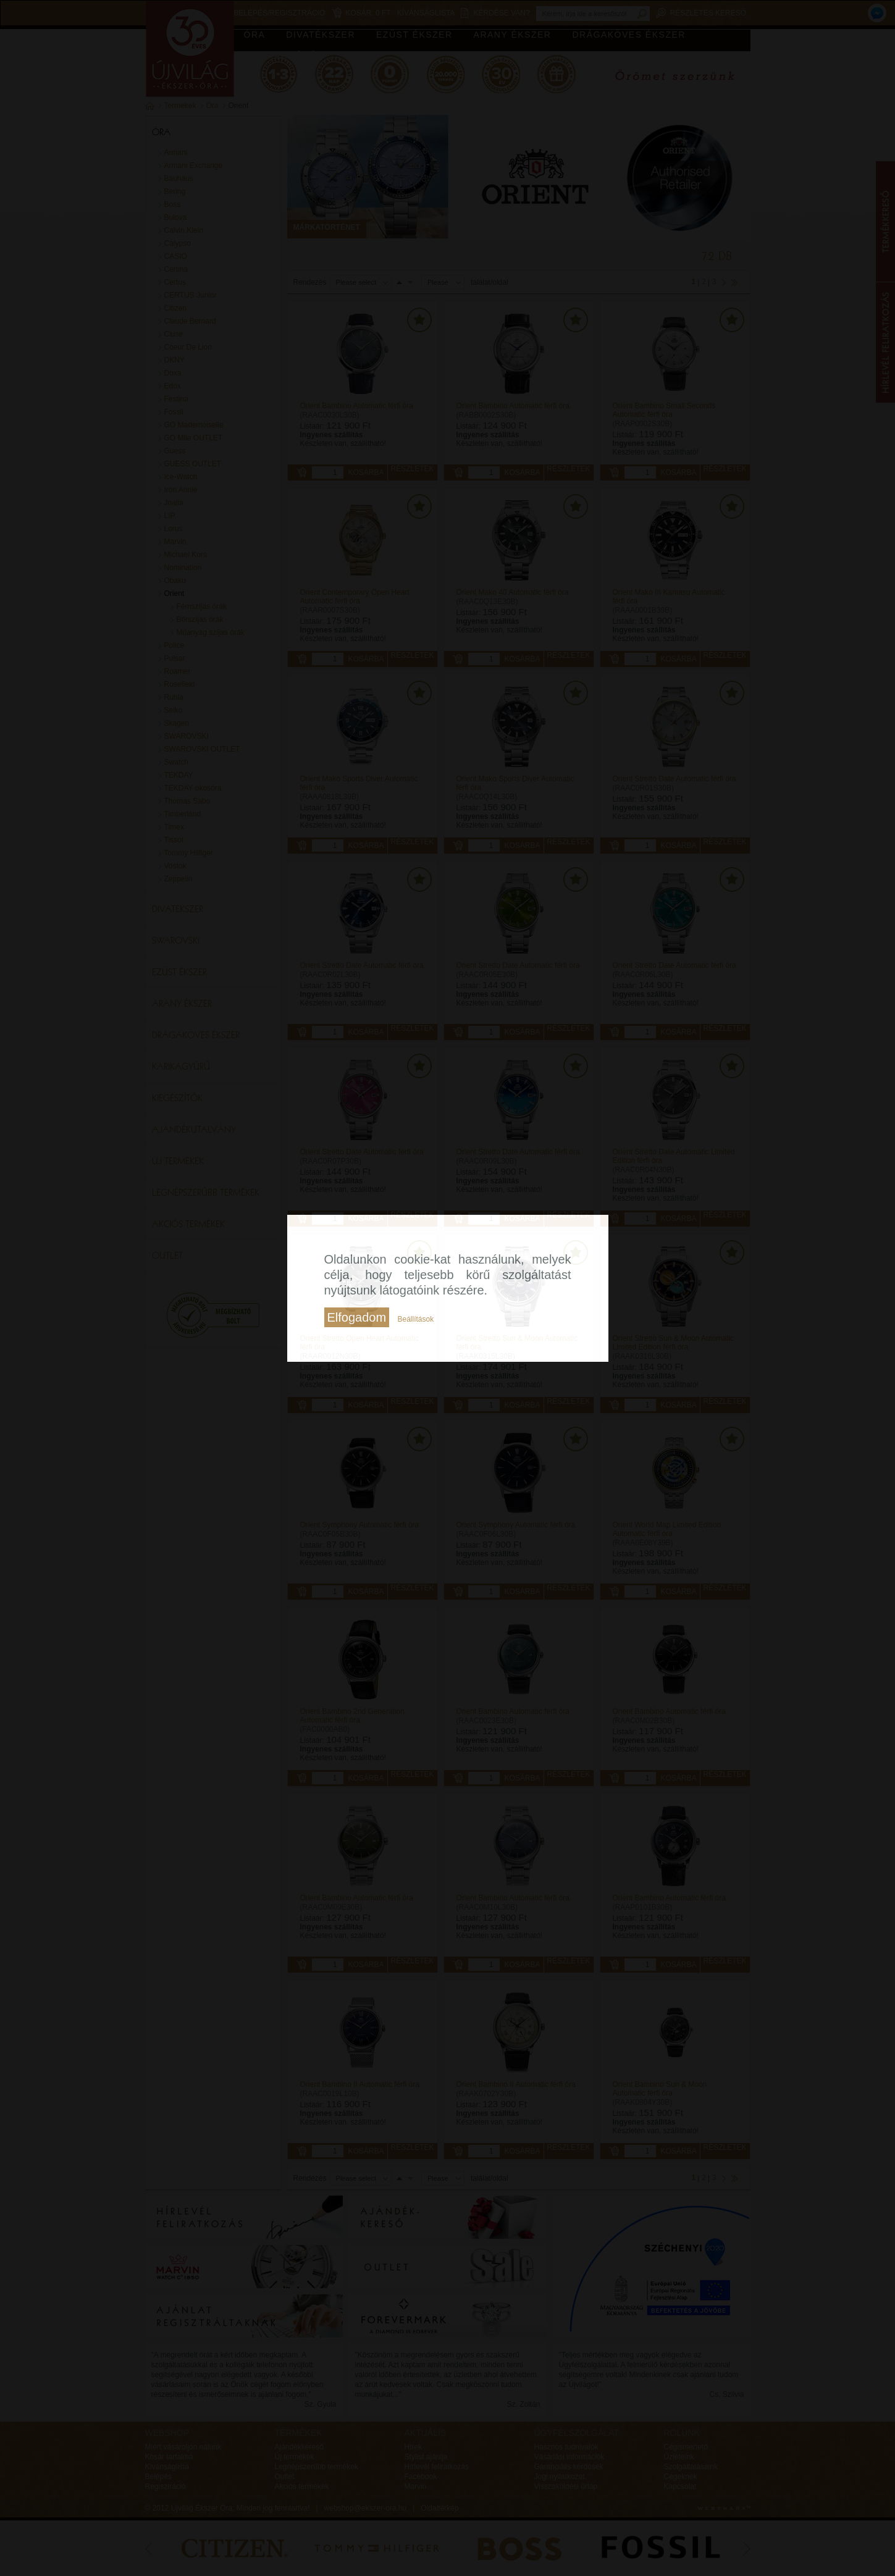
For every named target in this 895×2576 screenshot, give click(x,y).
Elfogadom (357, 1317)
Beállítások (415, 1319)
